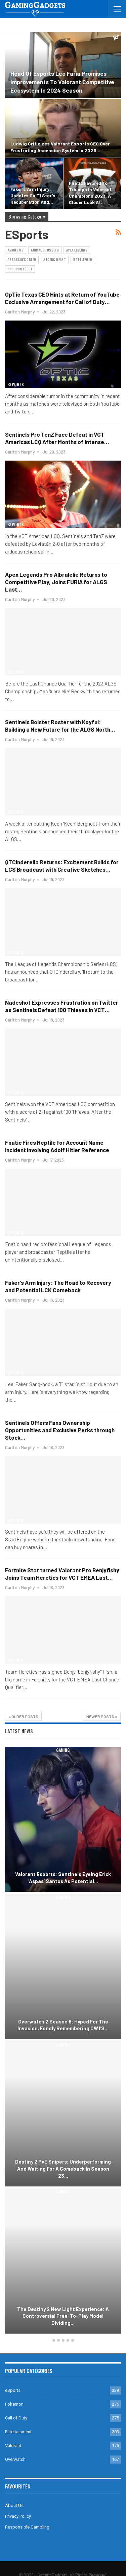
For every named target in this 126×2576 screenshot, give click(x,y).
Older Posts (23, 1716)
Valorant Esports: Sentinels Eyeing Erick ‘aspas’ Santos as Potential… (63, 1877)
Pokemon (14, 2404)
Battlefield (82, 259)
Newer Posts (101, 1716)
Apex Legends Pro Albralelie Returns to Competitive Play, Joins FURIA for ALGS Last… (56, 582)
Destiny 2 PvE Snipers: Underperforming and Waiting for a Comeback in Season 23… (63, 2168)
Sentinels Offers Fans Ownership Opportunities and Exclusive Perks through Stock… (60, 1430)
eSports (15, 35)
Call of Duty (16, 2417)
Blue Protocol (20, 268)
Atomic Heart (54, 259)
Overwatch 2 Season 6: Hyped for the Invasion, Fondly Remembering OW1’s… (63, 2025)
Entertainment (18, 2431)
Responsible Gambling (27, 2527)
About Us (14, 2505)
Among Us (16, 250)
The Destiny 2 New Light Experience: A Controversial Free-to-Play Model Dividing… (63, 2316)
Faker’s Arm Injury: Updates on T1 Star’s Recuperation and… (32, 195)
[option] (63, 2041)
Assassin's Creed (22, 259)
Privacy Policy (18, 2516)
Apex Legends (76, 250)
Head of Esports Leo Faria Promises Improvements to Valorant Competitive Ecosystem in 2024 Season (62, 82)
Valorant (13, 2445)
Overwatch (15, 2459)
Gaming (63, 1750)
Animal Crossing (45, 250)
